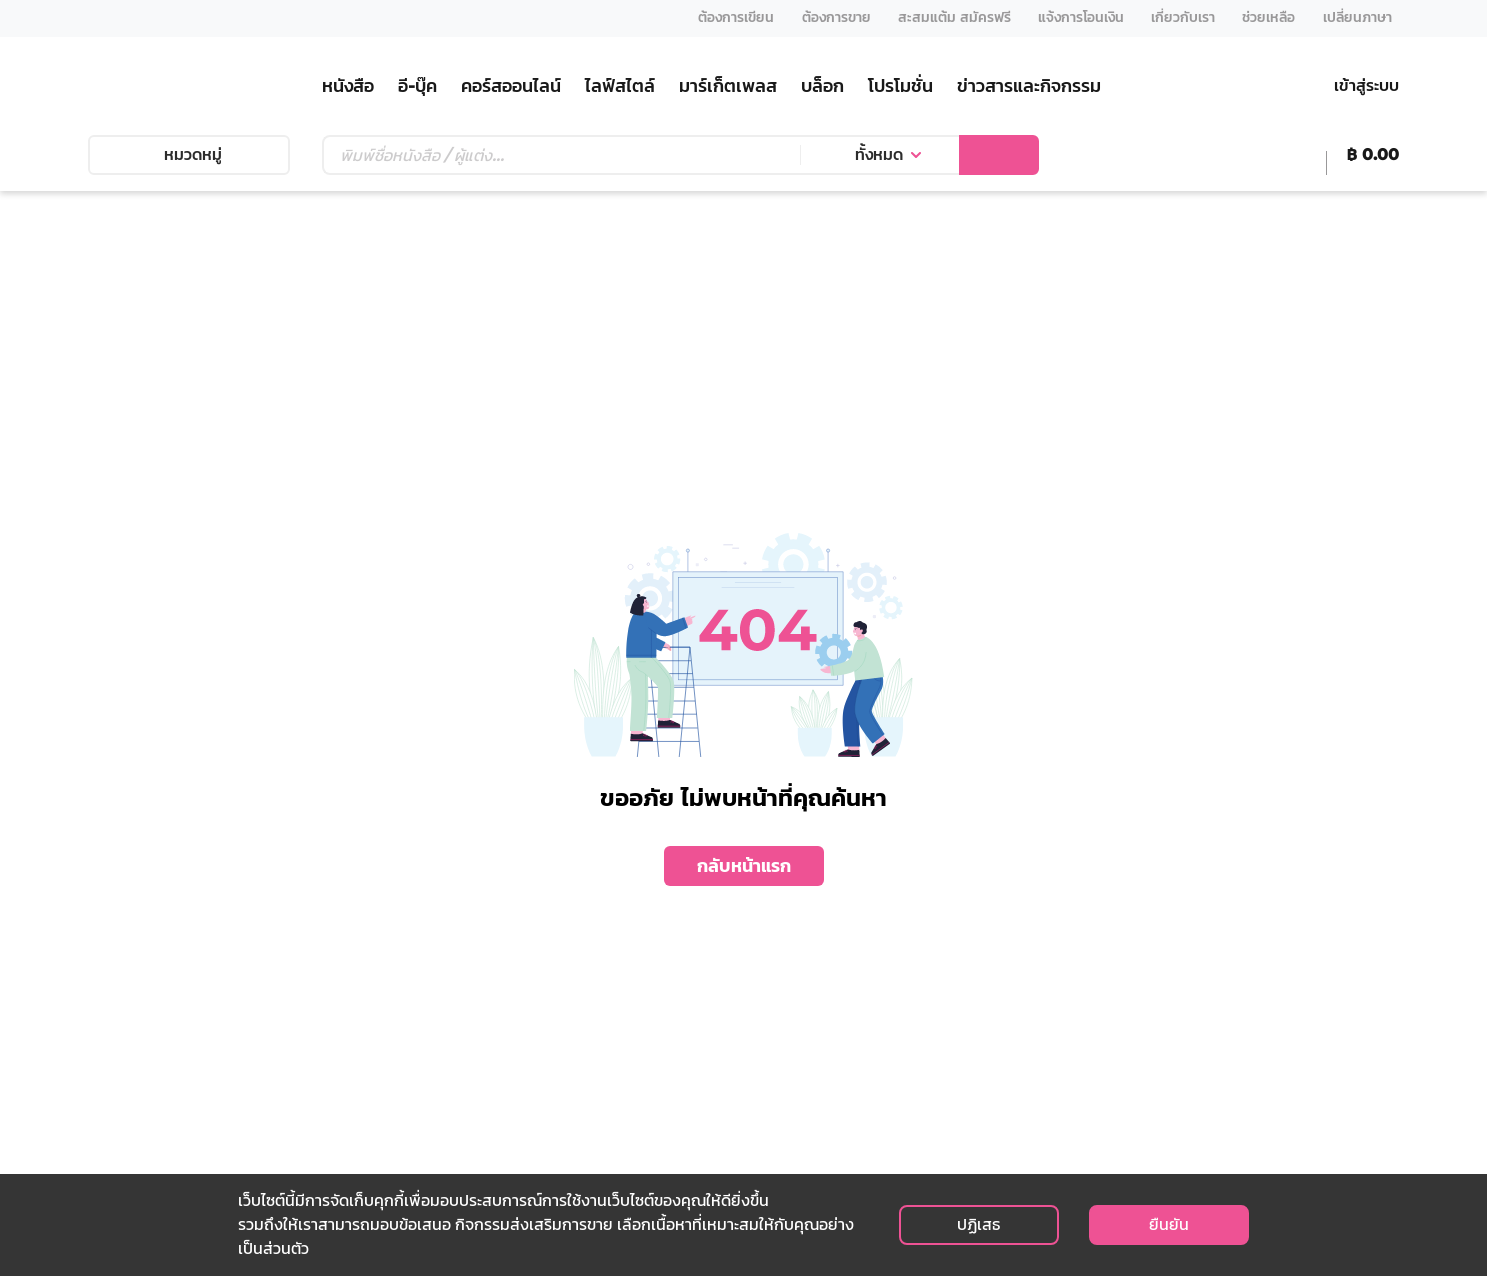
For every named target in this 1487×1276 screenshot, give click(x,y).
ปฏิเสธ (978, 1224)
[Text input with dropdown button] (561, 155)
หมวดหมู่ (189, 154)
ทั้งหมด (879, 154)
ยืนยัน (1169, 1224)
